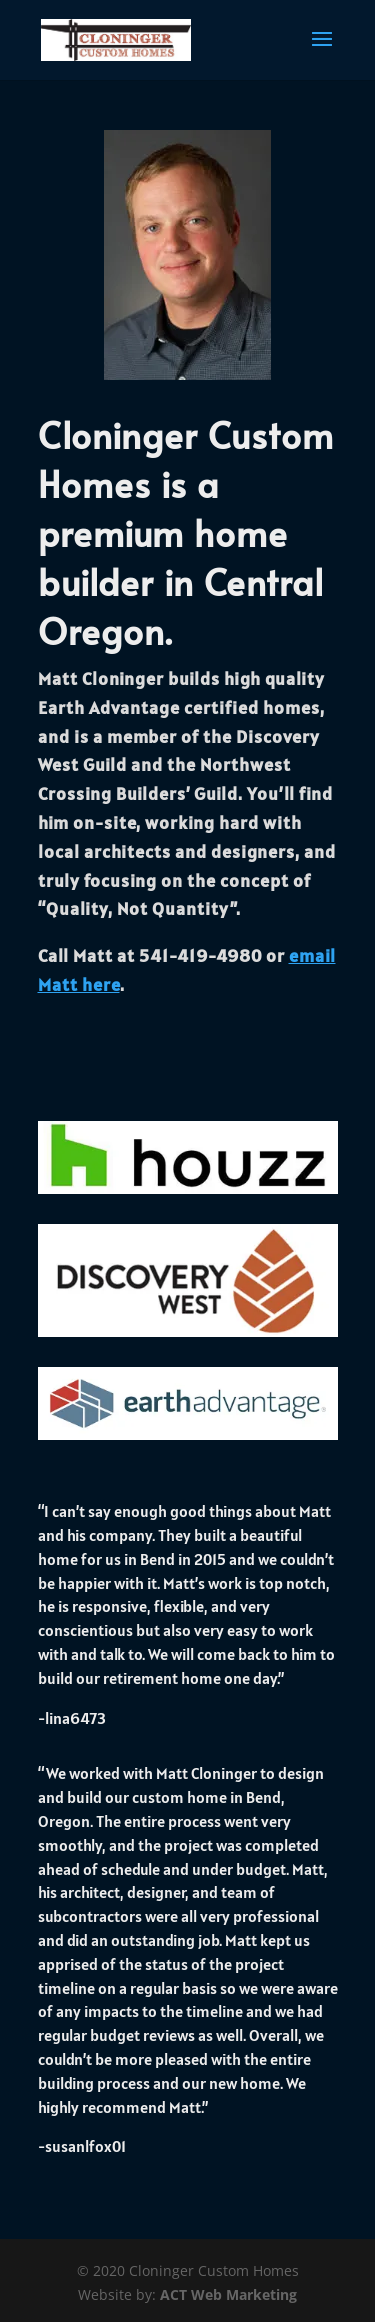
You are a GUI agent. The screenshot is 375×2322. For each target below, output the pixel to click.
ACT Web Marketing (228, 2294)
